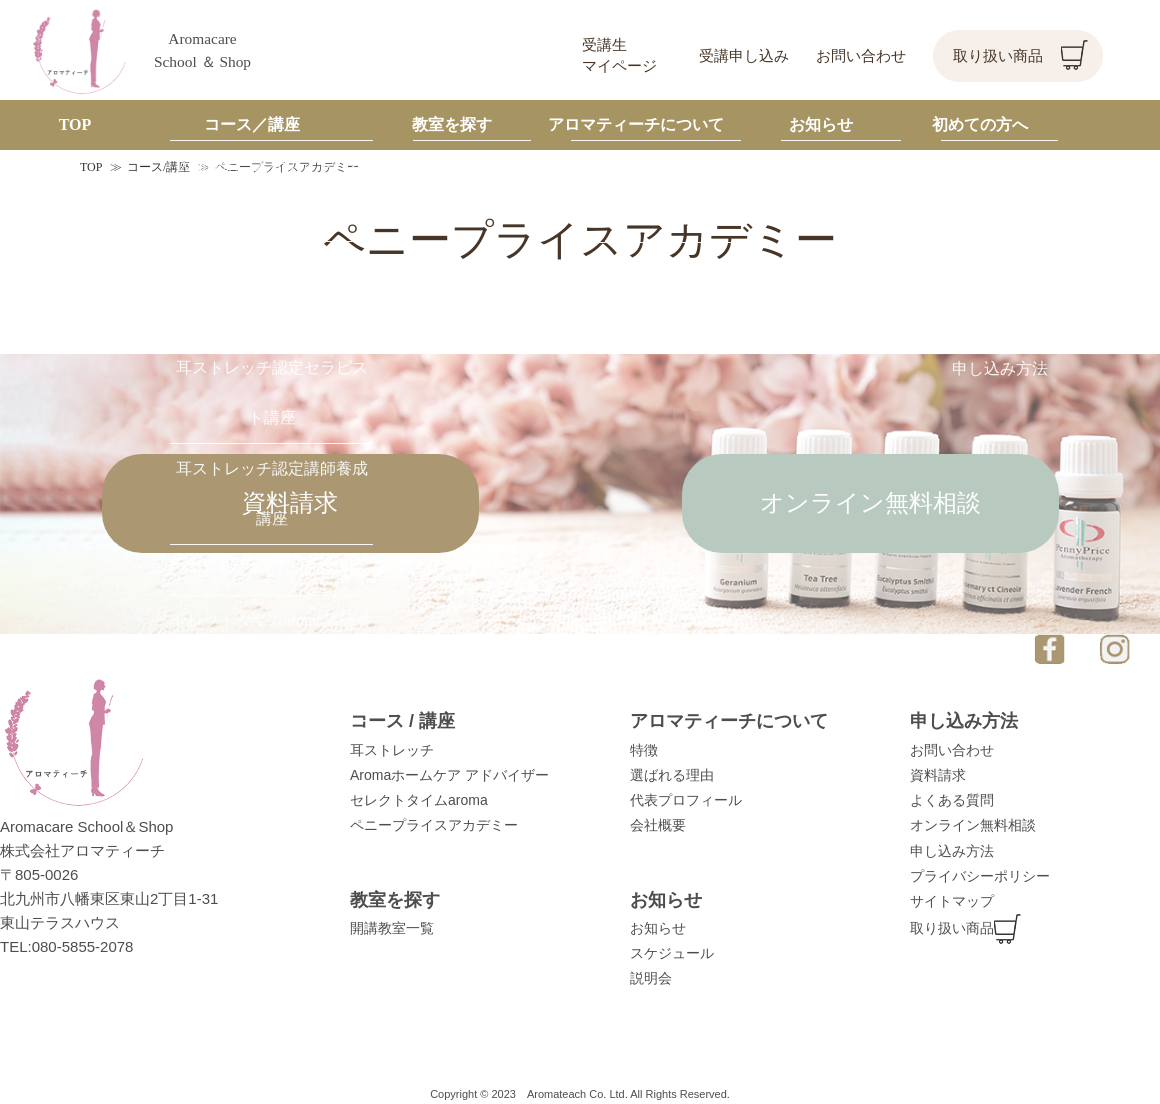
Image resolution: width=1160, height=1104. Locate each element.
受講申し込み (744, 56)
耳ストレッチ (392, 750)
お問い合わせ (861, 56)
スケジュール (672, 953)
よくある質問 (952, 800)
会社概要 (658, 825)
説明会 (651, 978)
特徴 (644, 750)
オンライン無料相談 (870, 502)
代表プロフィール (686, 800)
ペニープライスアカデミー (434, 825)
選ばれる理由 (672, 775)
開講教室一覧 (392, 928)
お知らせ (658, 928)
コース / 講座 (402, 721)
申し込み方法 (952, 851)
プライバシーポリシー (980, 876)
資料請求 (290, 502)
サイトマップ (952, 901)
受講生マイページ (619, 55)
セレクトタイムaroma (419, 800)
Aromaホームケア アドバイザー (449, 775)
